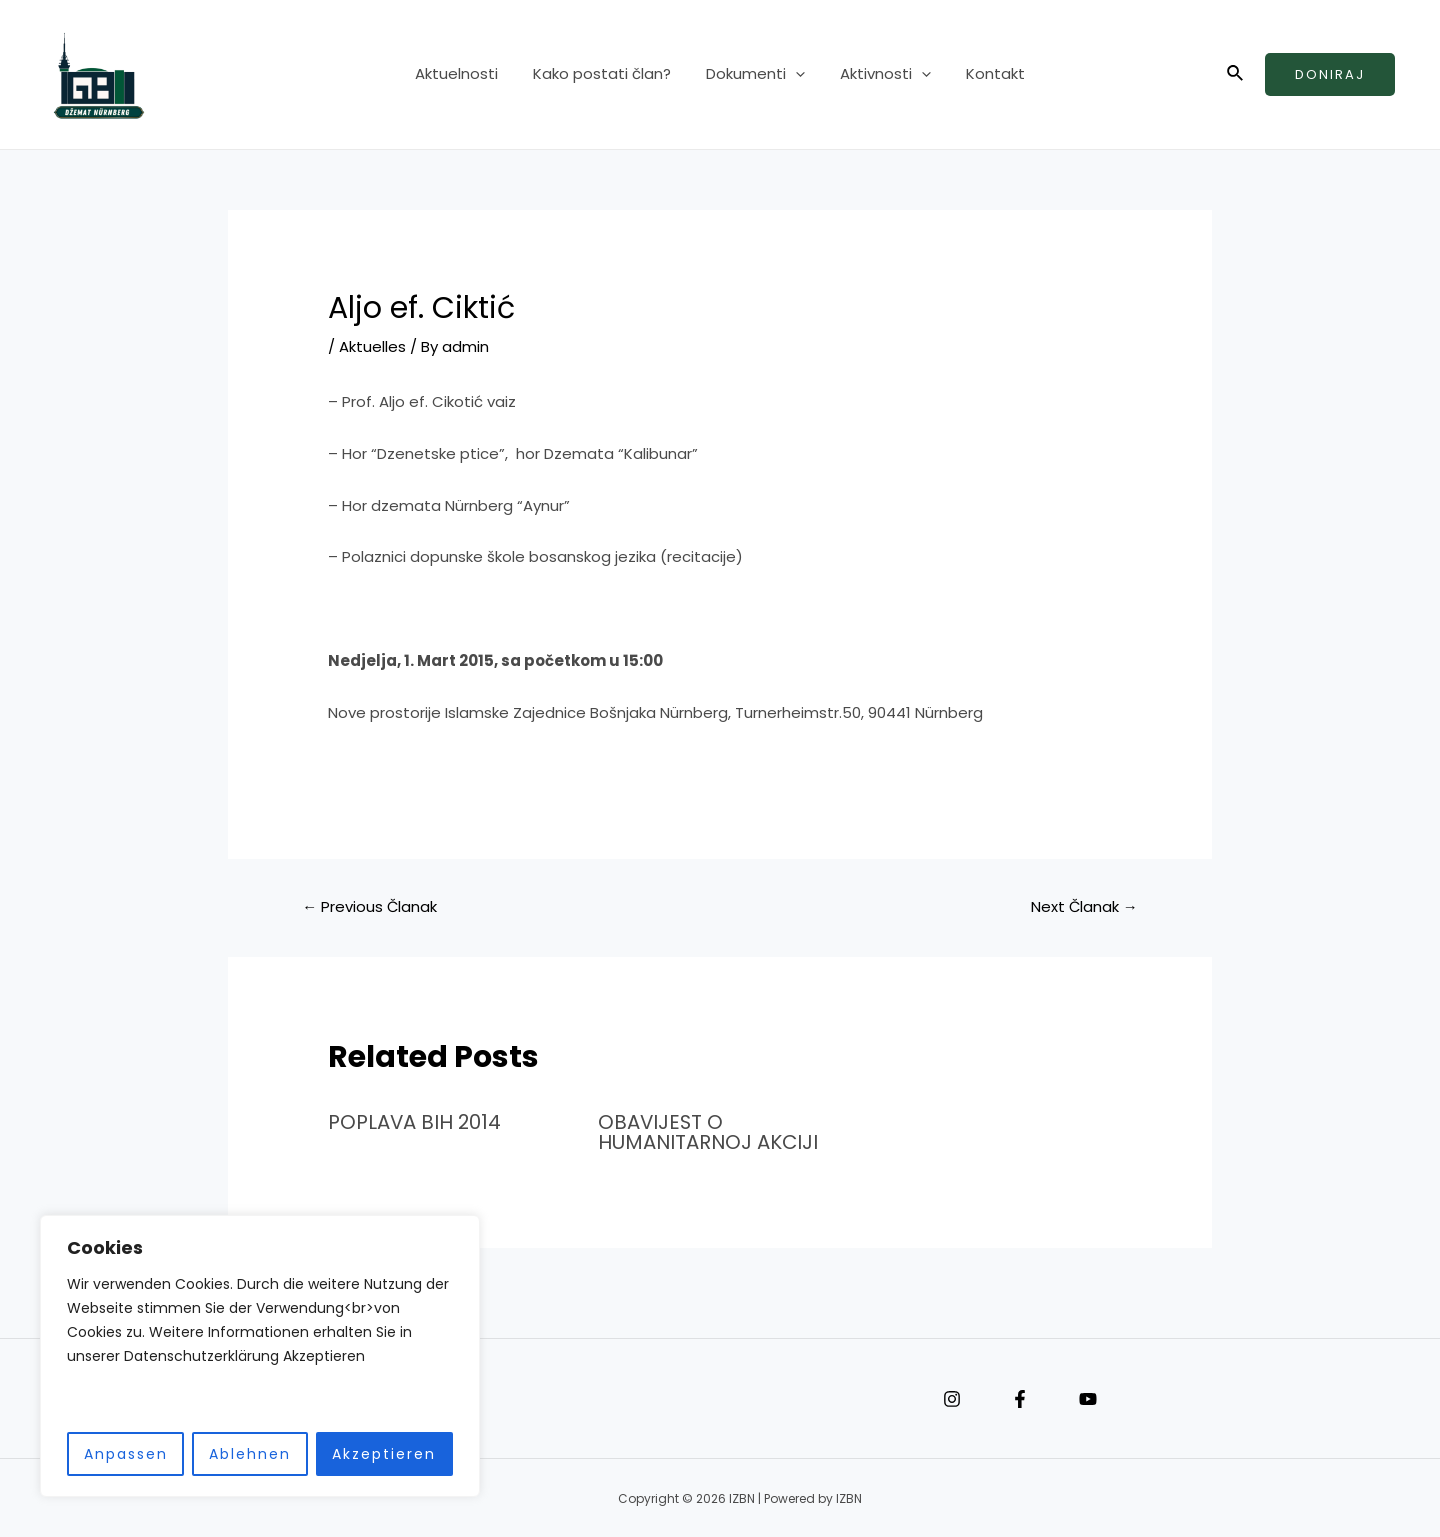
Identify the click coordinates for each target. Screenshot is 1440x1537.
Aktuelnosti (466, 74)
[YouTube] (1088, 1397)
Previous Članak (370, 906)
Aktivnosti (880, 75)
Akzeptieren (384, 1454)
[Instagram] (952, 1397)
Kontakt (985, 74)
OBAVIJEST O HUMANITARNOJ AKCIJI (709, 1132)
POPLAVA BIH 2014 (415, 1122)
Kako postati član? (607, 74)
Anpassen (126, 1454)
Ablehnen (250, 1454)
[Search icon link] (1236, 75)
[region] (260, 1356)
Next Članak (1084, 906)
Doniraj (1330, 74)
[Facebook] (1020, 1397)
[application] (795, 75)
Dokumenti (755, 75)
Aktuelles (372, 346)
